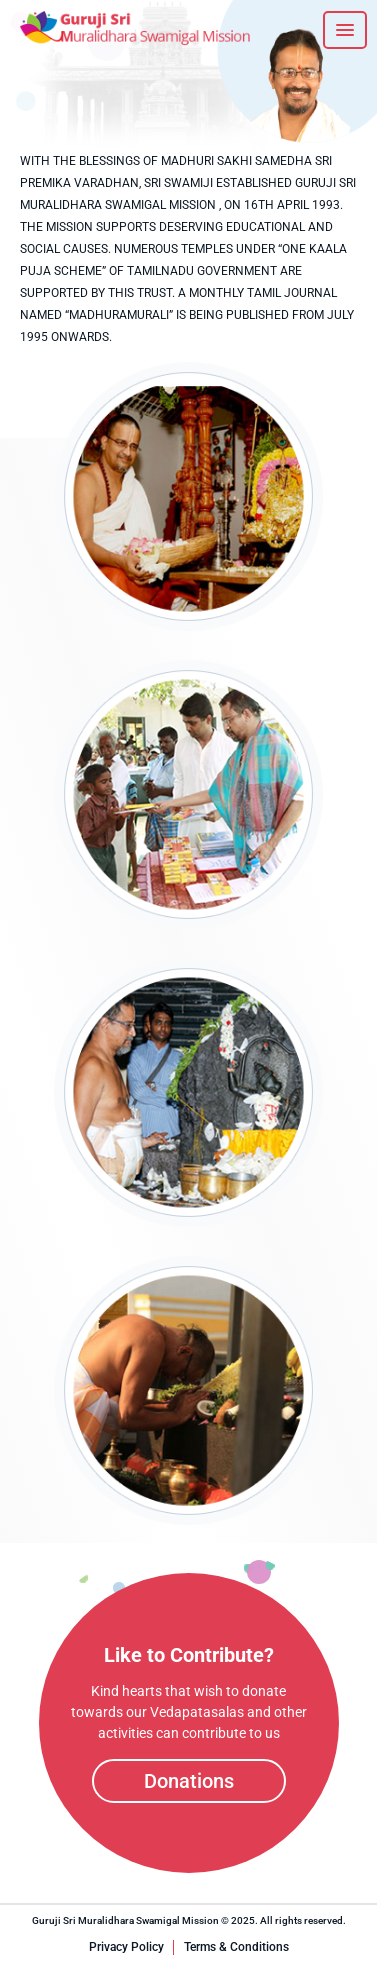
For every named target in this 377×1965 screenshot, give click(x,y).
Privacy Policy (126, 1947)
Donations (189, 1781)
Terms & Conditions (236, 1947)
